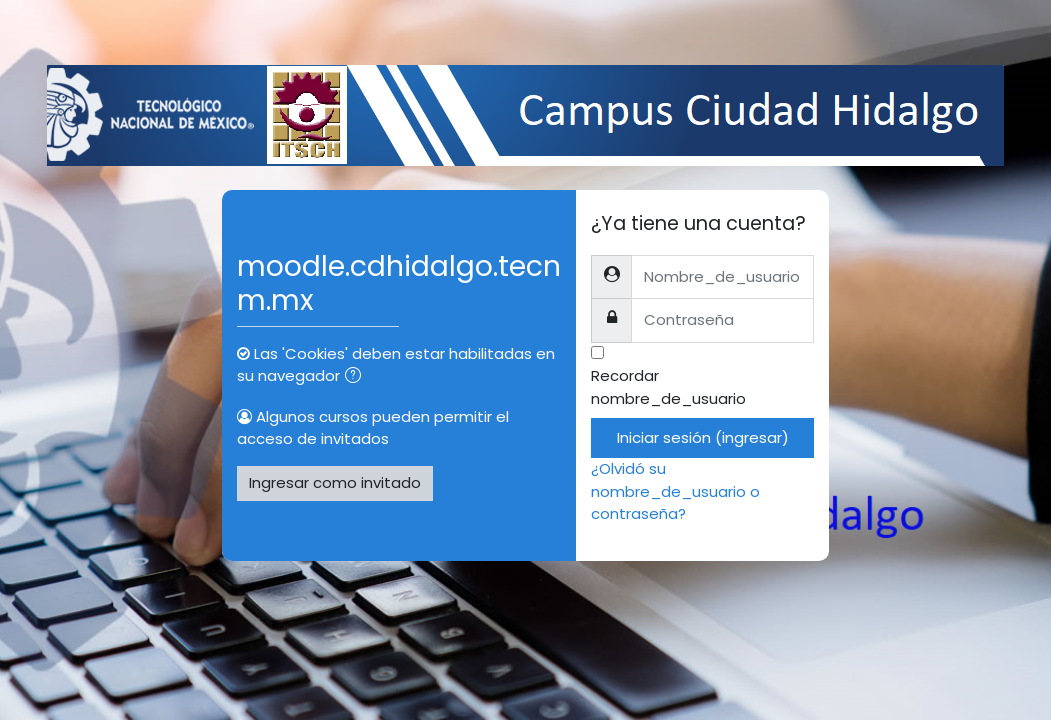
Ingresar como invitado (335, 482)
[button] (357, 377)
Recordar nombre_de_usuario (668, 386)
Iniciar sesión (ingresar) (703, 437)
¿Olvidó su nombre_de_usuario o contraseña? (675, 491)
